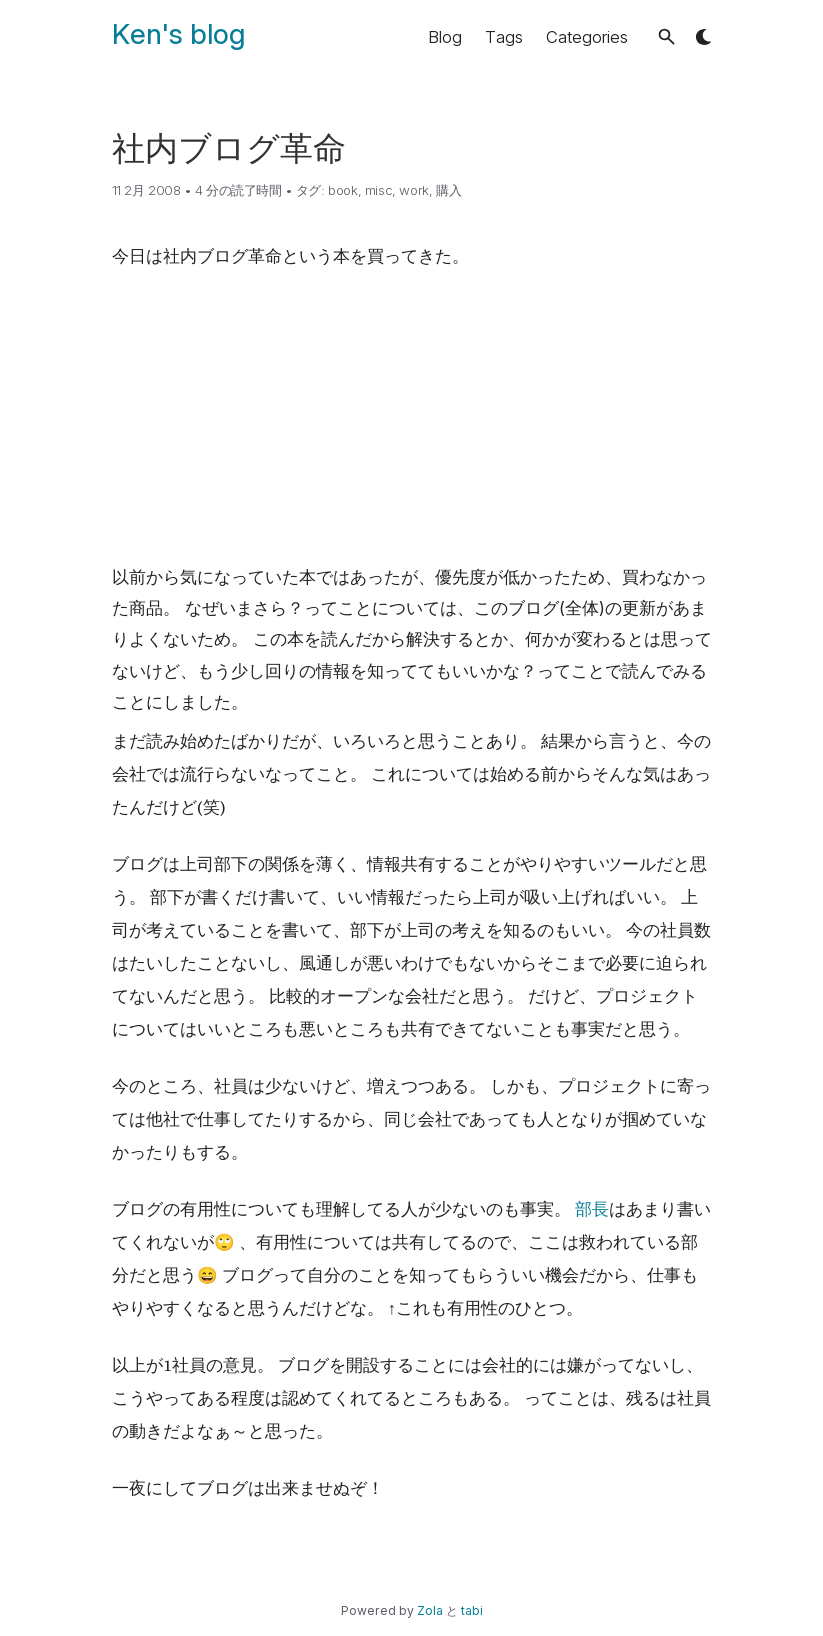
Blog (445, 37)
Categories (587, 37)
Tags (504, 37)
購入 (448, 190)
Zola (430, 1610)
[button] (666, 36)
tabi (472, 1610)
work (413, 190)
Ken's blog (178, 34)
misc (378, 190)
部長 (592, 1209)
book (342, 190)
